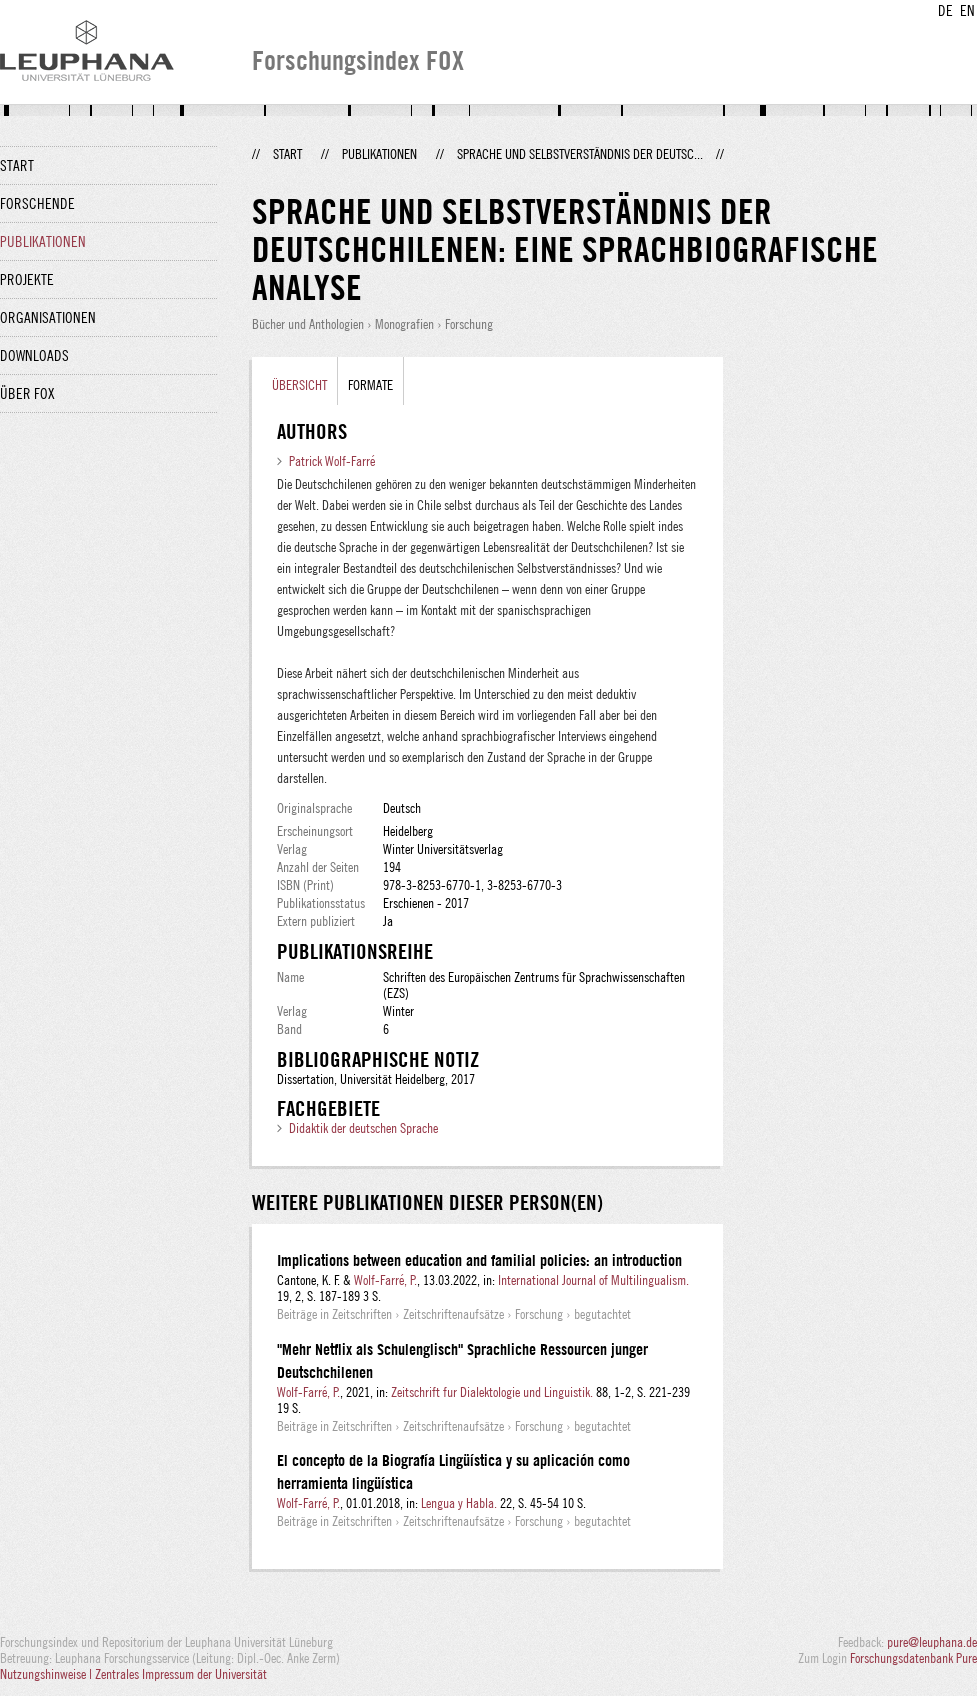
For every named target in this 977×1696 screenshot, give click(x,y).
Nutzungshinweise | (47, 1674)
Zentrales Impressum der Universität (181, 1674)
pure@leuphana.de (932, 1642)
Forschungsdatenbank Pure (913, 1658)
